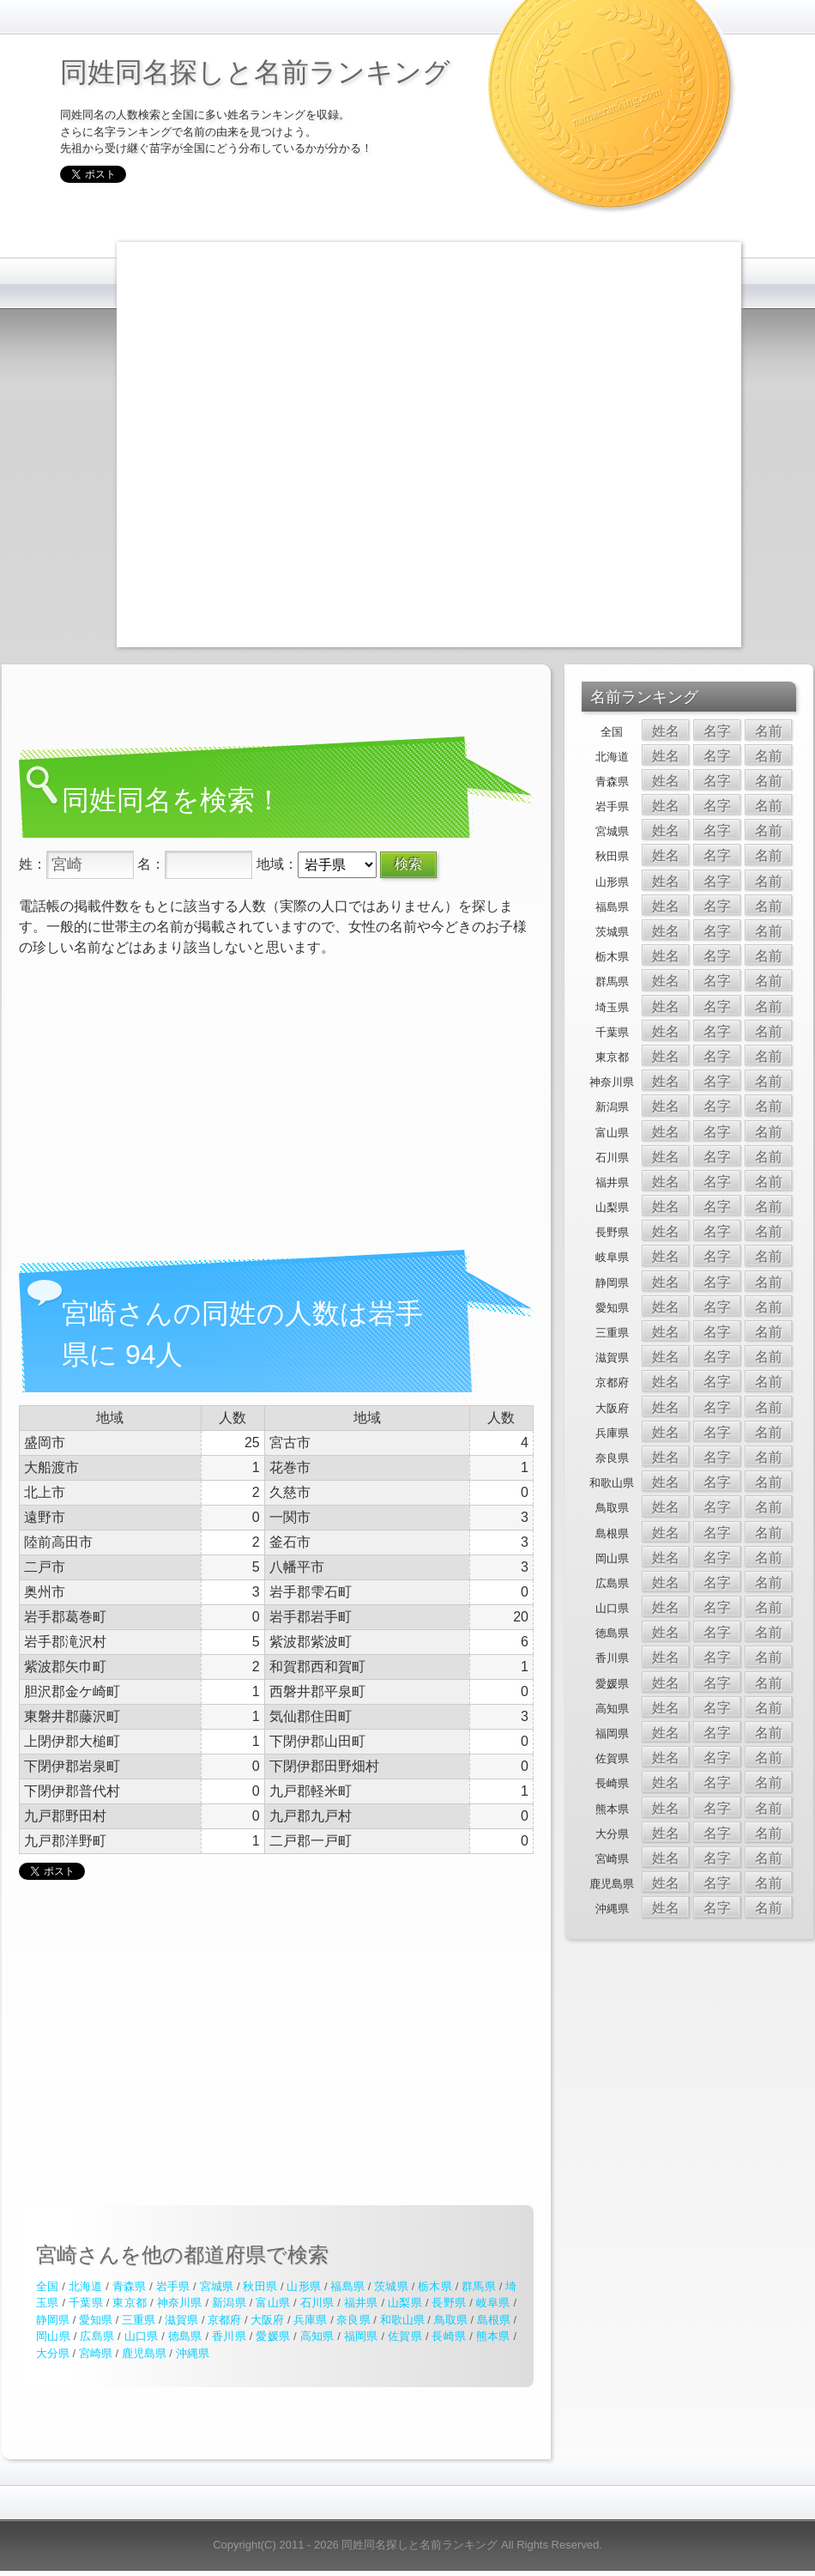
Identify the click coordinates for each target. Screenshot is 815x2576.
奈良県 (353, 2319)
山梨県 (405, 2302)
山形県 (304, 2286)
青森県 (129, 2286)
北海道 (86, 2286)
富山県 (273, 2302)
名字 (717, 731)
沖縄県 (192, 2353)
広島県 (97, 2336)
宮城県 (217, 2286)
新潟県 (229, 2302)
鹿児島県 (144, 2353)
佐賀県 (405, 2336)
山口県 (141, 2336)
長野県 (449, 2302)
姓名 (665, 731)
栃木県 (435, 2286)
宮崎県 (95, 2353)
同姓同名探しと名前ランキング (255, 72)
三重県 (138, 2319)
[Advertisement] (199, 441)
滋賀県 (181, 2319)
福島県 (347, 2286)
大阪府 (267, 2319)
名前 (768, 731)
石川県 (317, 2302)
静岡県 (52, 2319)
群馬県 (479, 2286)
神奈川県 (179, 2302)
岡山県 (53, 2336)
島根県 (493, 2319)
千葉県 (86, 2302)
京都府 (224, 2319)
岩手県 (173, 2286)
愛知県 (95, 2319)
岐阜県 (493, 2302)
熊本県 (493, 2336)
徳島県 (185, 2336)
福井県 (361, 2302)
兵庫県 (310, 2319)
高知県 (317, 2336)
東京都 (129, 2302)
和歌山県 (402, 2319)
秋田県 (260, 2286)
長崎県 (449, 2336)
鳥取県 (451, 2319)
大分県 (52, 2353)
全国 (47, 2286)
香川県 (229, 2336)
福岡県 (361, 2336)
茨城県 (391, 2286)
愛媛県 (273, 2336)
